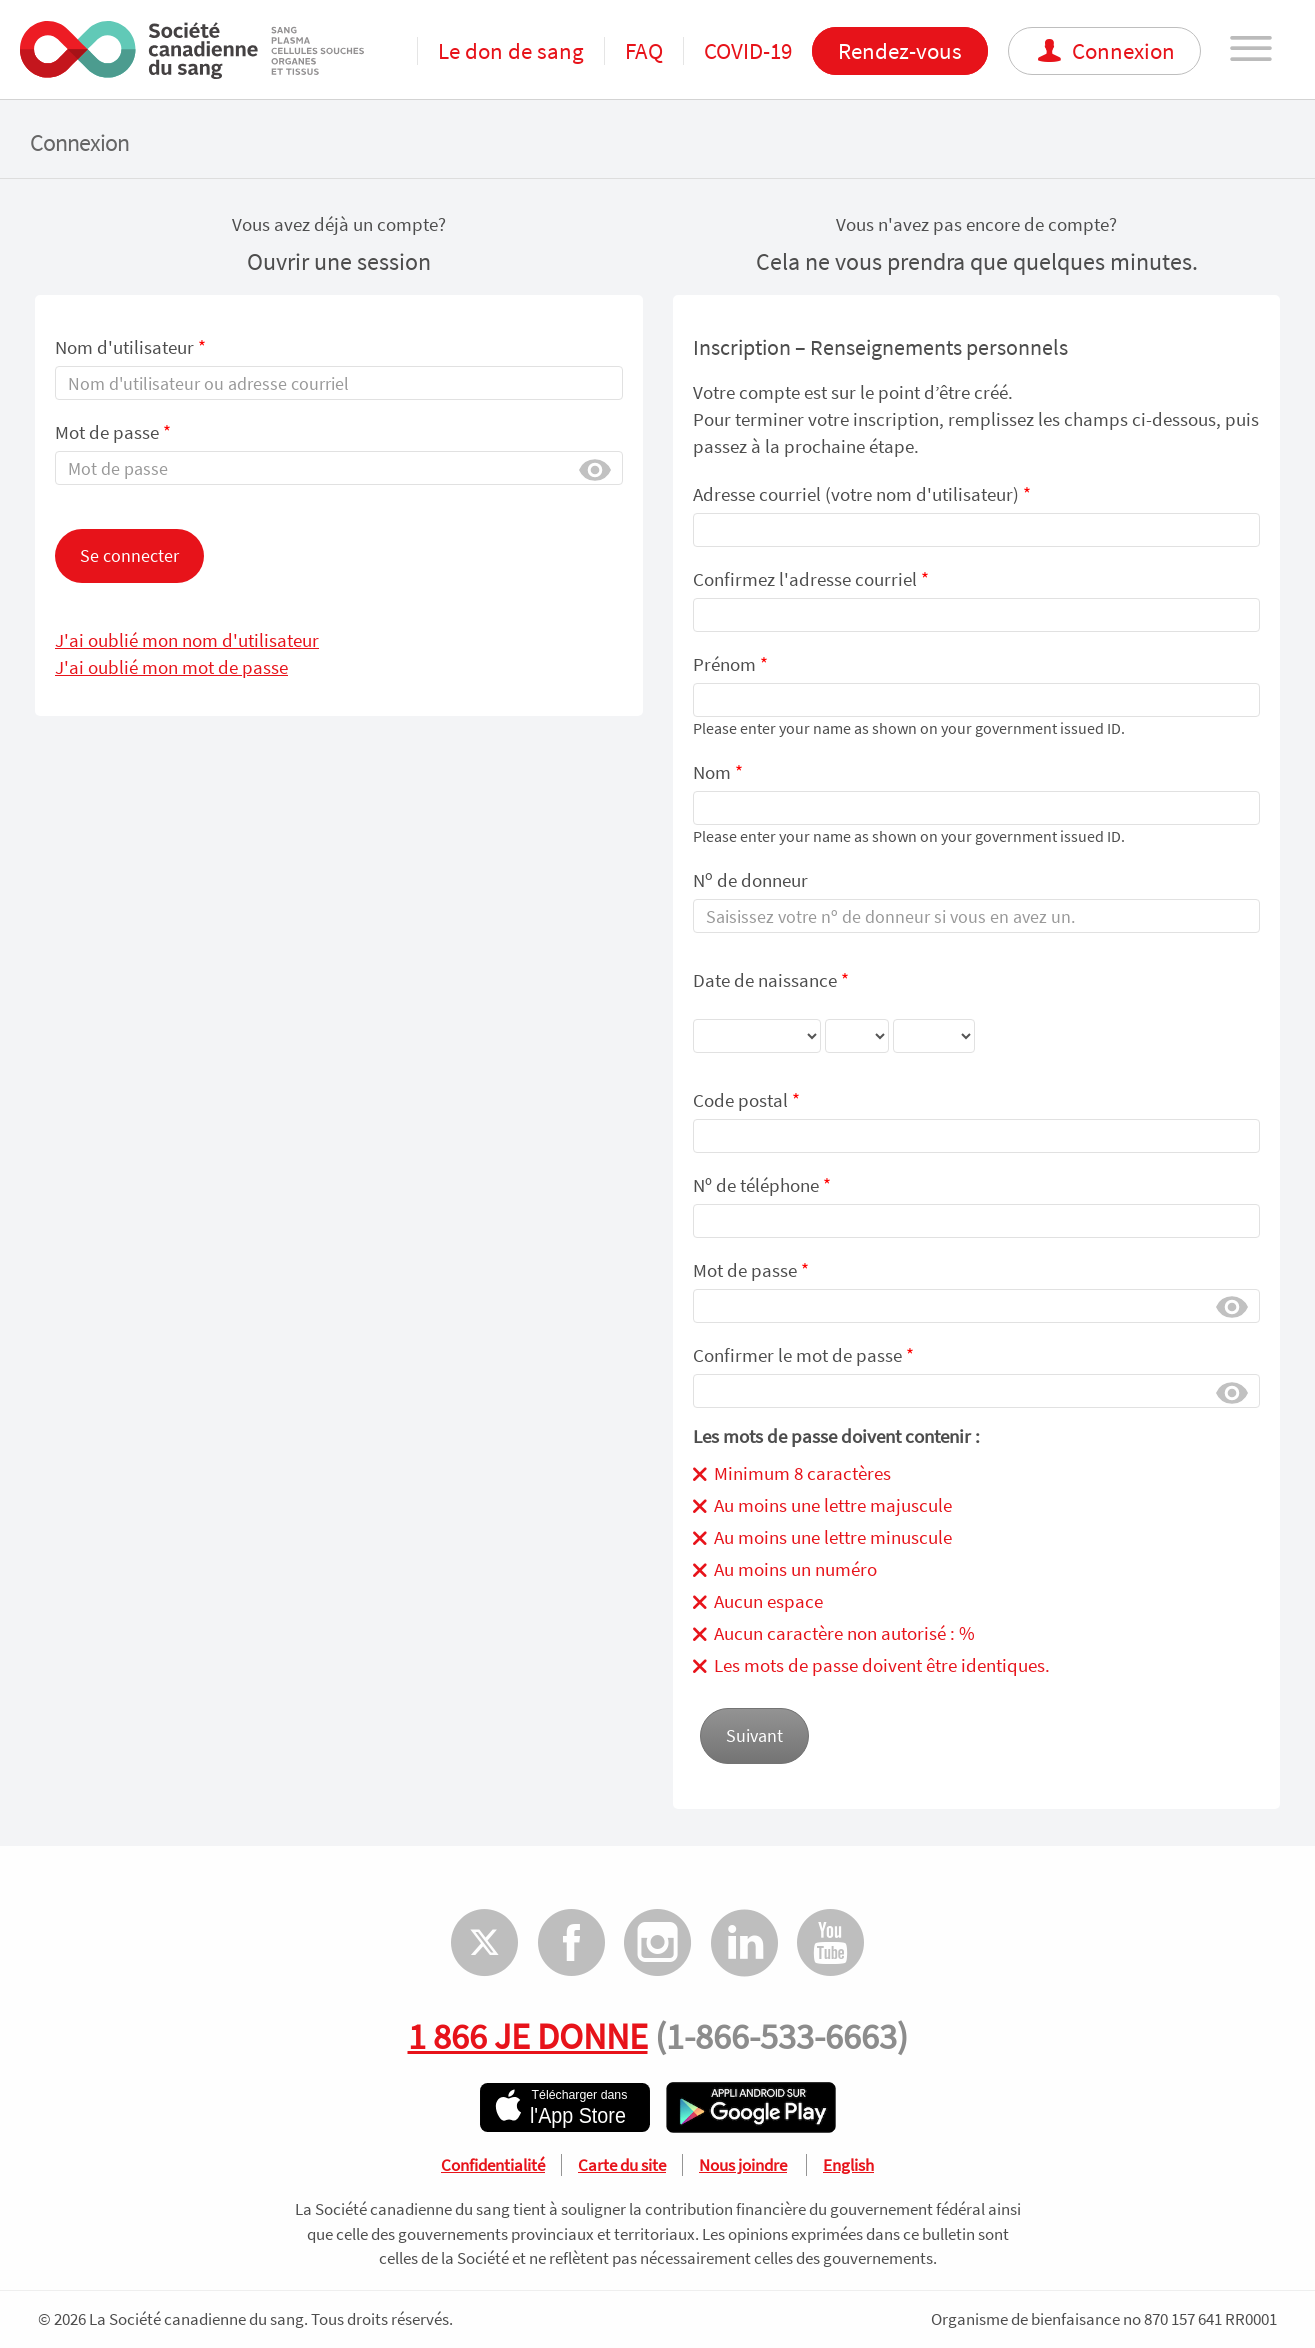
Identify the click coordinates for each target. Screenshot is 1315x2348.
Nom (718, 772)
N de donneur (750, 879)
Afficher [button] (595, 468)
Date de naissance (834, 1017)
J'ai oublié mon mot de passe (171, 667)
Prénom (730, 664)
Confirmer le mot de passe (803, 1355)
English (848, 2165)
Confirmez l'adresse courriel (811, 579)
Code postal (746, 1100)
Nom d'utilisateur (130, 347)
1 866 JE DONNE (528, 2036)
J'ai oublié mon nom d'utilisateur (187, 640)
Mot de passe (113, 432)
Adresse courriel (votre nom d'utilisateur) (862, 494)
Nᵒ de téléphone (762, 1185)
